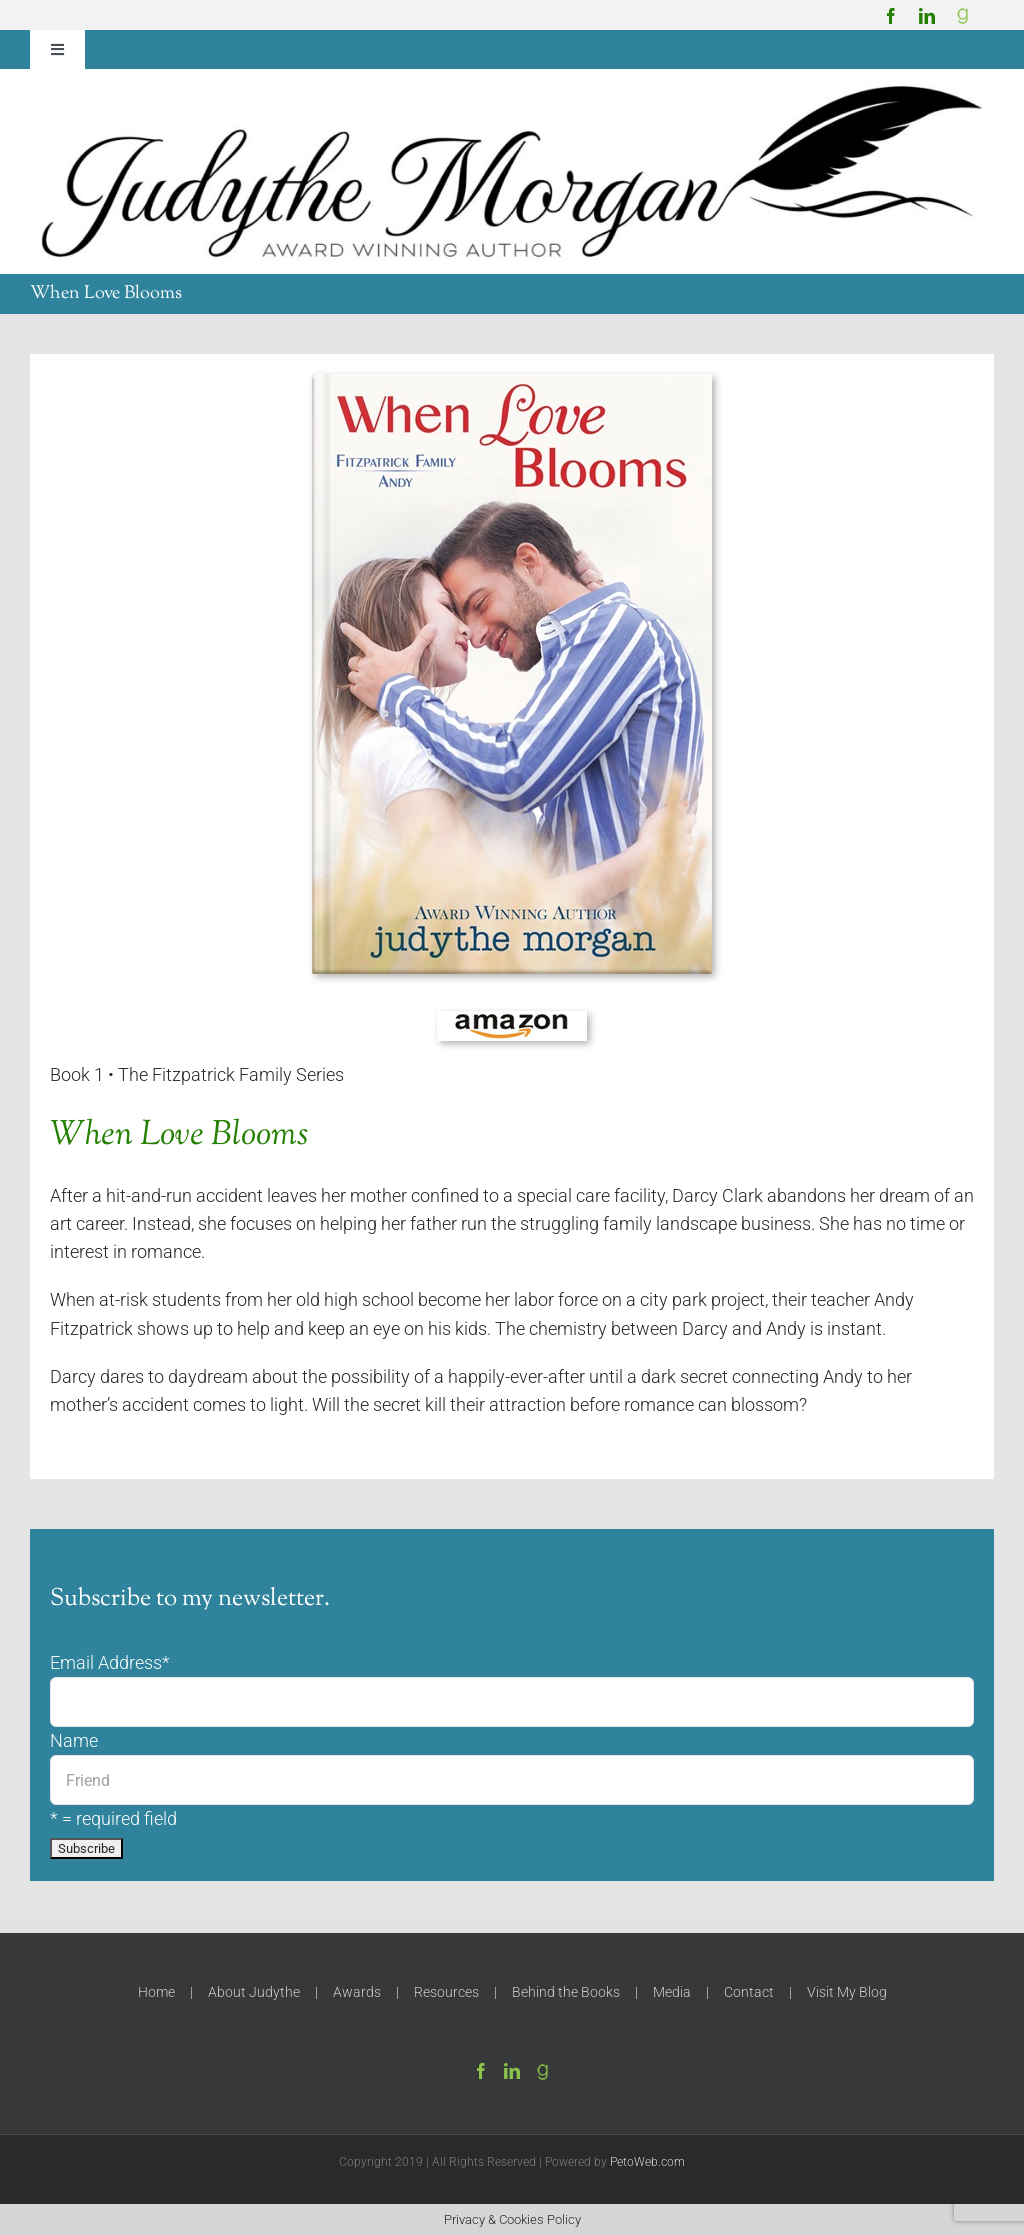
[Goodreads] (963, 16)
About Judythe (254, 1992)
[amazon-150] (512, 1019)
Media (672, 1992)
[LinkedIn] (512, 2071)
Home (156, 1992)
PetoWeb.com (647, 2162)
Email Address (110, 1663)
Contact (749, 1992)
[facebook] (891, 16)
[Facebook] (481, 2071)
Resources (446, 1992)
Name (74, 1741)
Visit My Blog (847, 1992)
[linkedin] (927, 16)
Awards (357, 1992)
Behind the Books (566, 1992)
